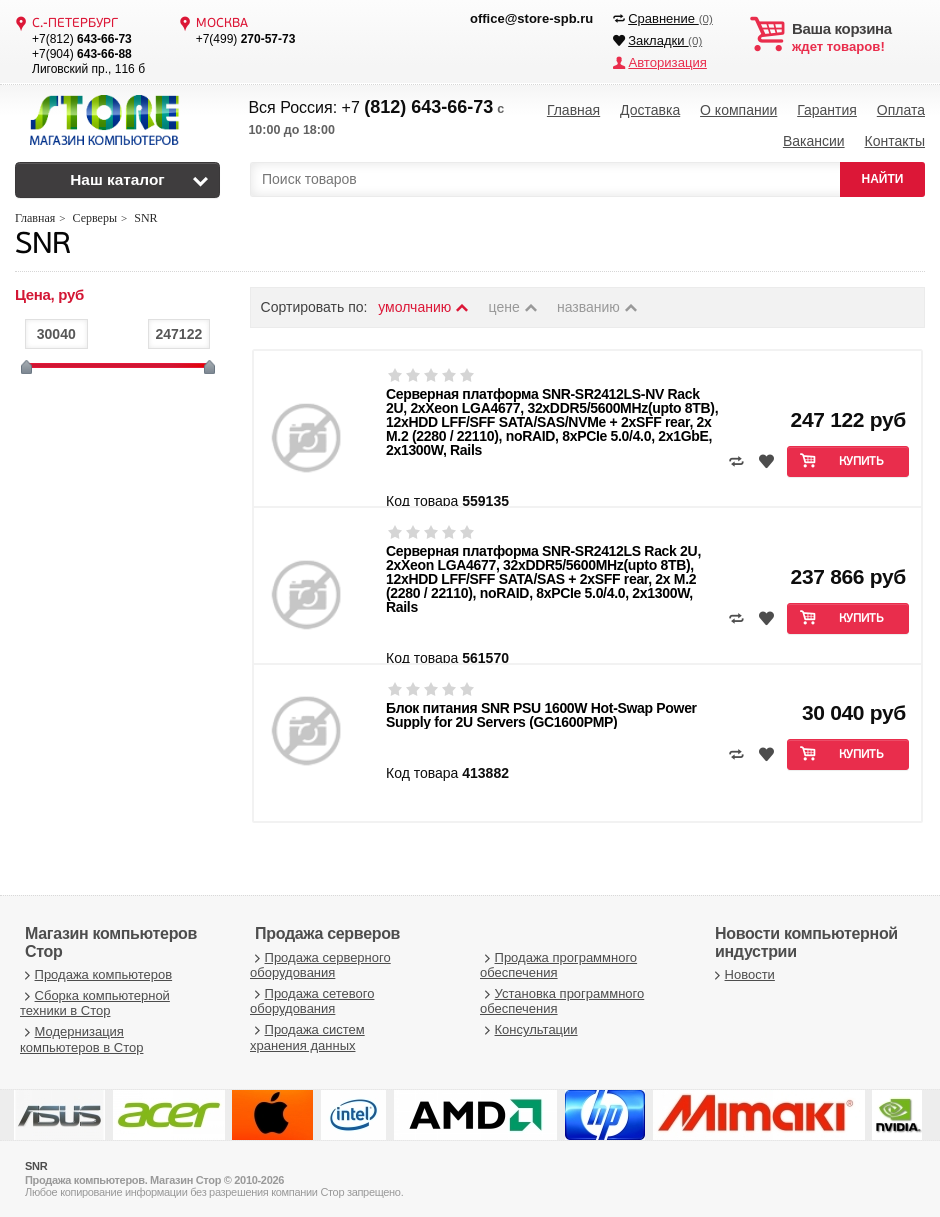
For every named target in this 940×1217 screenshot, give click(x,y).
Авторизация (667, 62)
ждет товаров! (858, 38)
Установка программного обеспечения (562, 999)
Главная (573, 110)
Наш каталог (117, 177)
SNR (43, 243)
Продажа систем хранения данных (307, 1035)
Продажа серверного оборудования (320, 962)
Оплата (901, 110)
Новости (742, 972)
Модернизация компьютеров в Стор (81, 1037)
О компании (738, 110)
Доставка (650, 110)
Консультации (529, 1027)
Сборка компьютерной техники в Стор (95, 1001)
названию (598, 305)
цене (514, 305)
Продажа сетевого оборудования (312, 999)
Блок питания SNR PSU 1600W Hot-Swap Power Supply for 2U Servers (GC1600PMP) (541, 713)
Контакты (894, 140)
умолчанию (424, 305)
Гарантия (827, 110)
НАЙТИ (883, 177)
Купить (861, 460)
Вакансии (814, 140)
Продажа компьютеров (96, 972)
